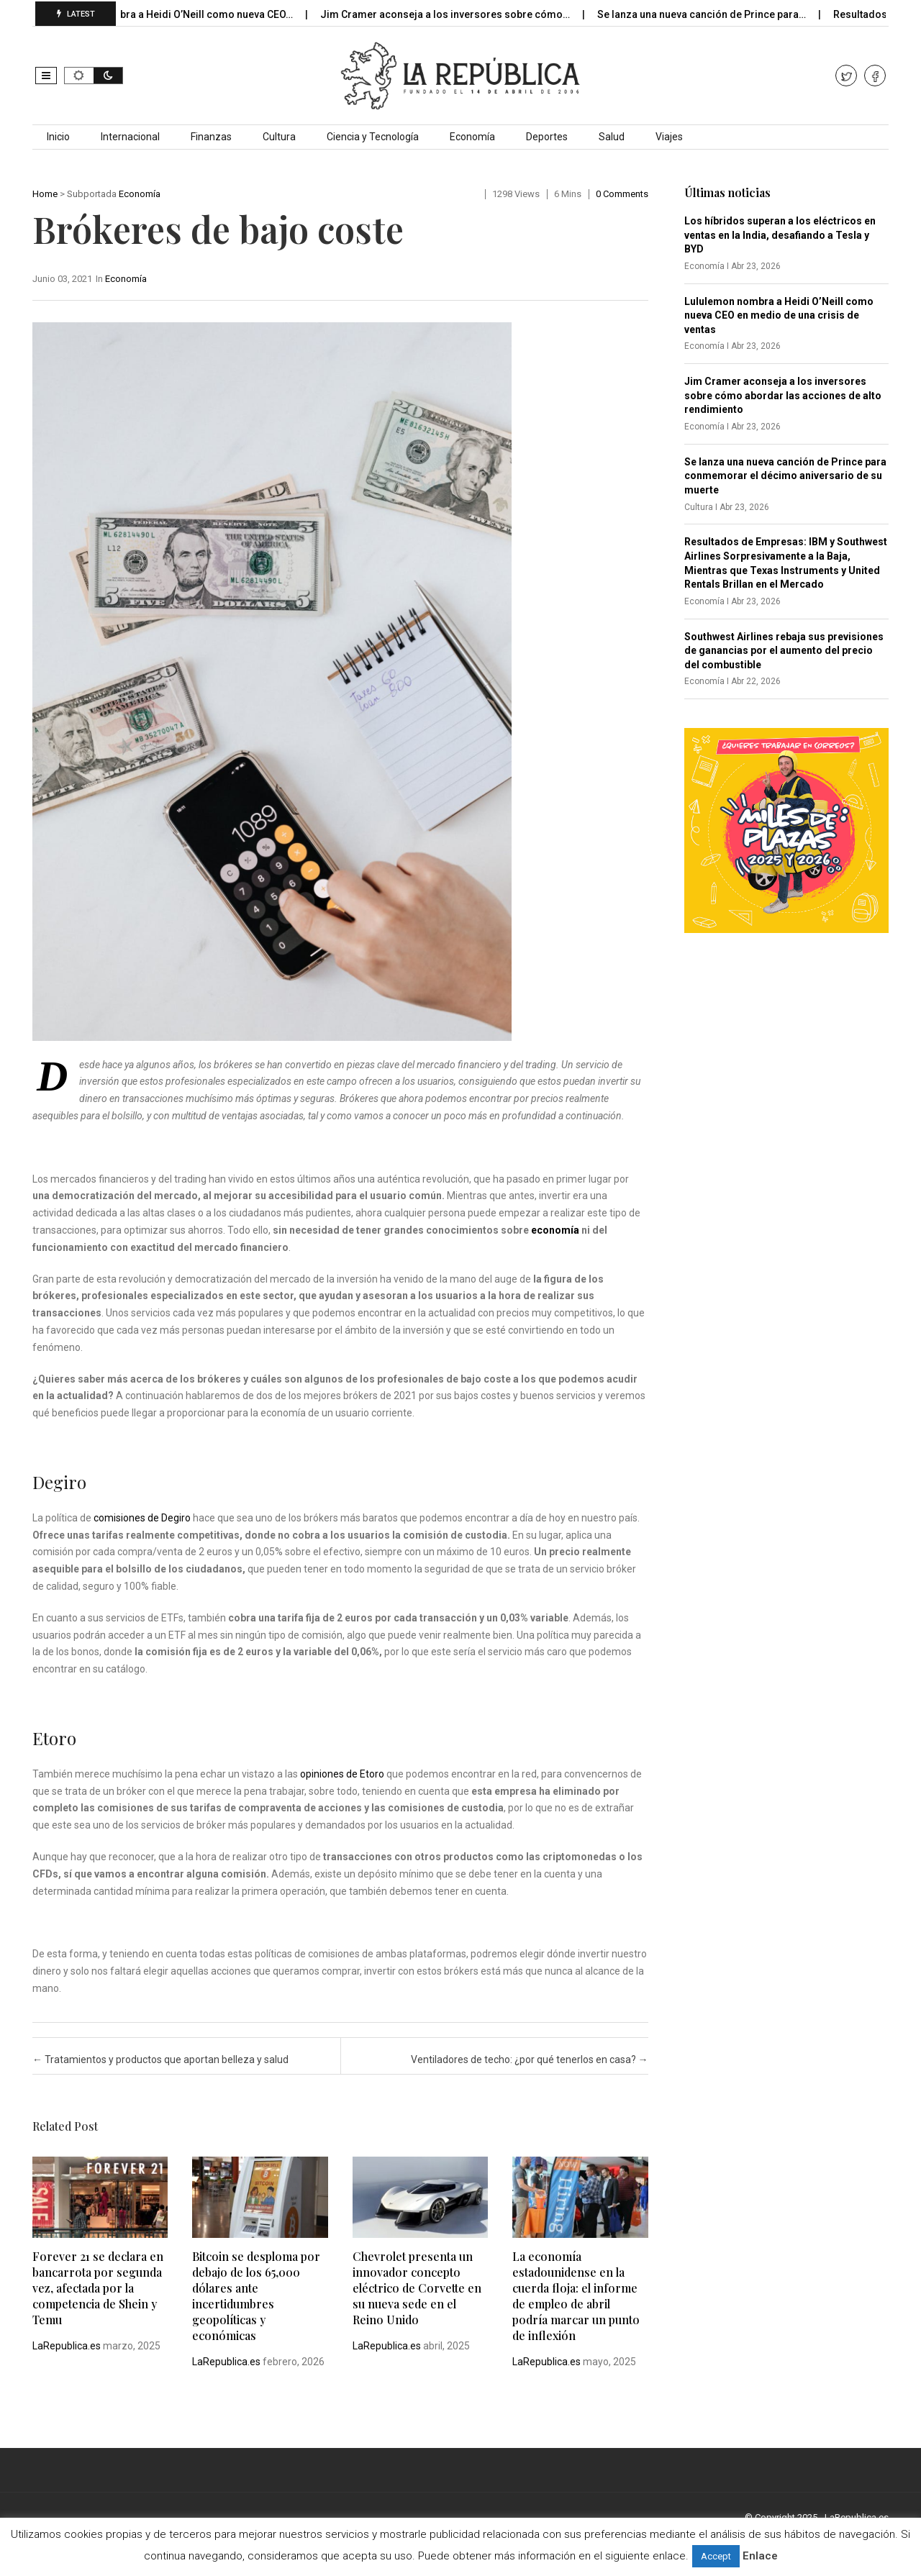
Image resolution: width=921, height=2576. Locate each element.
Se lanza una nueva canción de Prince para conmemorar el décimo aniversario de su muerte (785, 476)
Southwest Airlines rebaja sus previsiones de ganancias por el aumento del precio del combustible (784, 650)
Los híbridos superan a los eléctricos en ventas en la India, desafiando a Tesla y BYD (780, 235)
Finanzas (211, 136)
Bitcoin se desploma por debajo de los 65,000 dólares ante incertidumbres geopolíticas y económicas (256, 2296)
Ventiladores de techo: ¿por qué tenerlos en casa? (529, 2059)
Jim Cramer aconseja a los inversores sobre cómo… (464, 14)
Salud (612, 136)
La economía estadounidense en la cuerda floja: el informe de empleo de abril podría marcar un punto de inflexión (576, 2296)
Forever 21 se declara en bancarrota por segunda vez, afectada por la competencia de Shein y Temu (97, 2288)
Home (45, 193)
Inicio (58, 136)
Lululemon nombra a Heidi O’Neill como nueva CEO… (189, 14)
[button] (46, 75)
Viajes (669, 136)
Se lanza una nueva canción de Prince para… (720, 14)
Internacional (130, 136)
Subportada (92, 193)
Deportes (547, 136)
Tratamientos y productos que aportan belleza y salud (160, 2059)
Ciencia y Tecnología (373, 136)
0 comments (622, 193)
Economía (472, 136)
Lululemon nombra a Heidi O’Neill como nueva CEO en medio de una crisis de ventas (779, 315)
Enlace (760, 2555)
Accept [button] (716, 2556)
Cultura (279, 136)
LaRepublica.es (66, 2346)
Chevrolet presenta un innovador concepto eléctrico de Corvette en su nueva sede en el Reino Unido (417, 2288)
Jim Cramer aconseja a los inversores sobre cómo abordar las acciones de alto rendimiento (782, 395)
